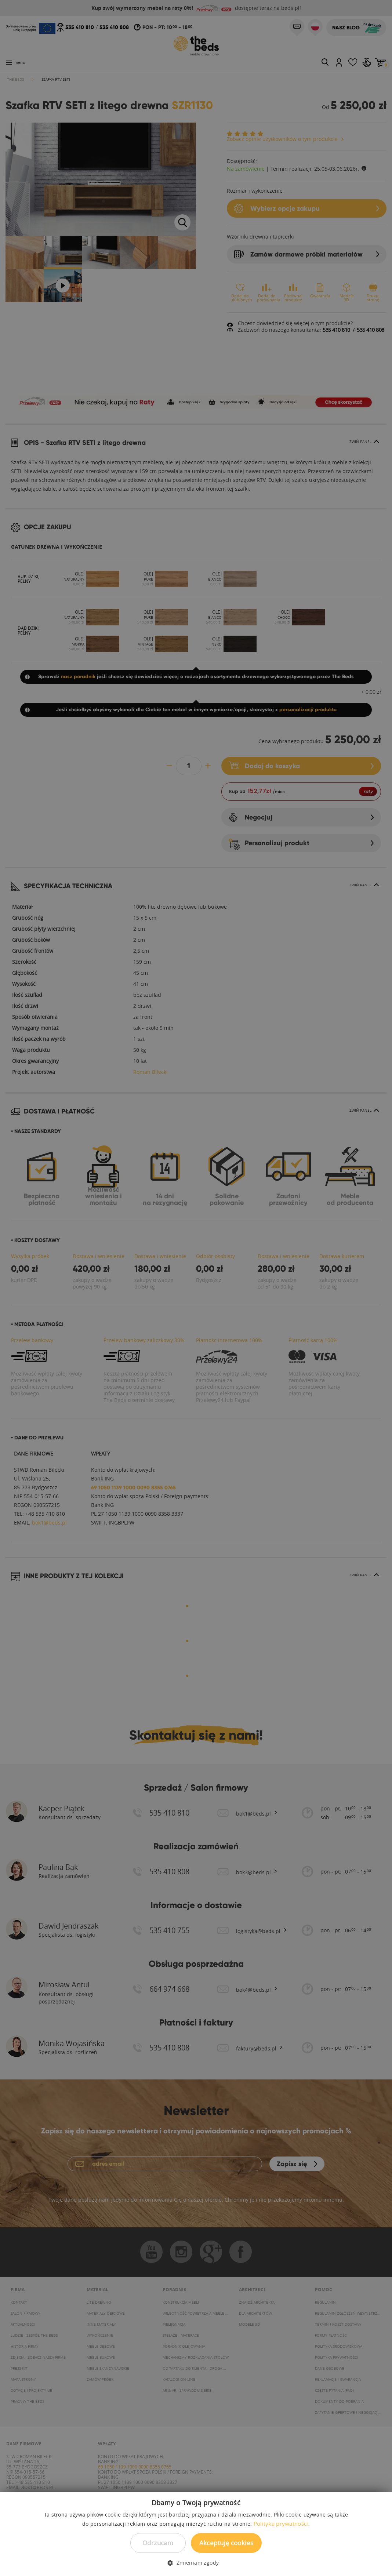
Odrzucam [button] (157, 2543)
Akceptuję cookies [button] (226, 2543)
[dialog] (196, 1288)
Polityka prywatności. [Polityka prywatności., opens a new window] (282, 2523)
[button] (196, 2562)
